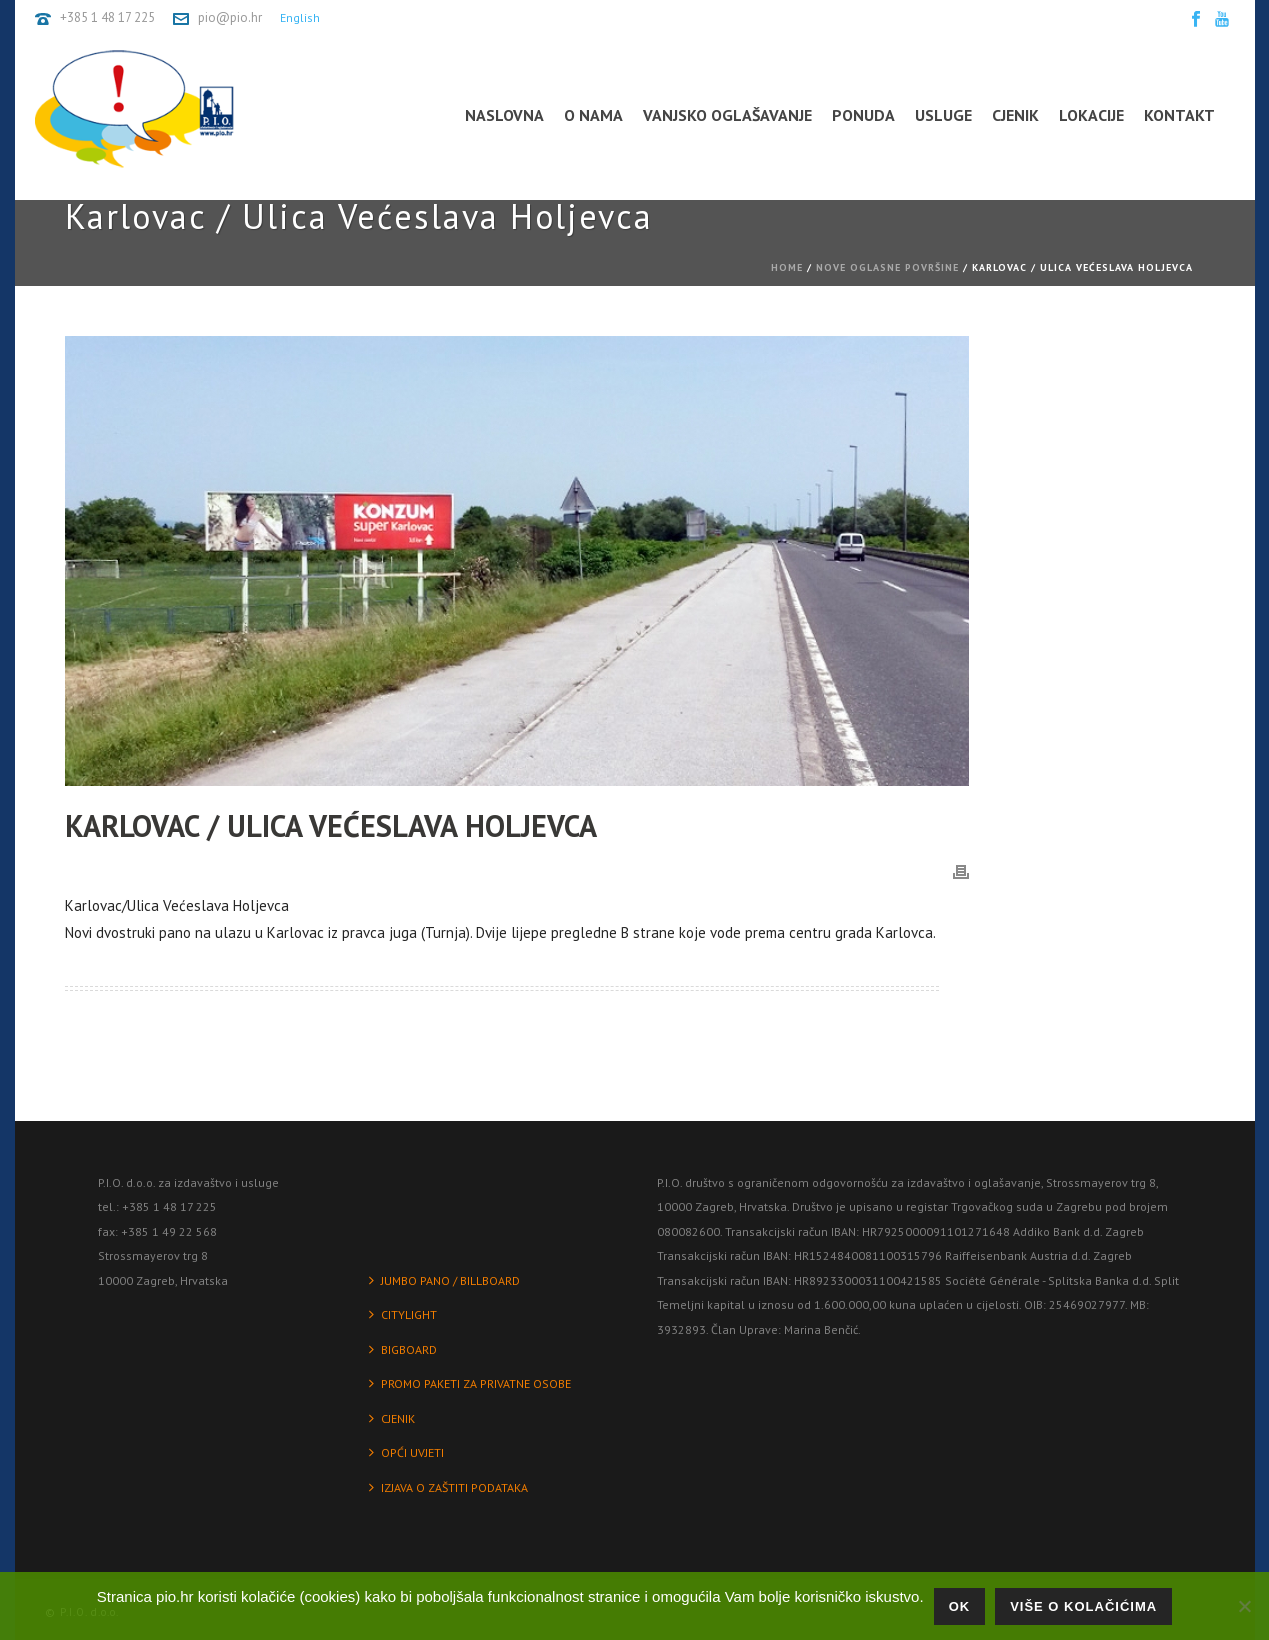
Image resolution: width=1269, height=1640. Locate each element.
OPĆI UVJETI (406, 1452)
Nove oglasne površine (887, 267)
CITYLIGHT (403, 1314)
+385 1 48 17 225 (107, 17)
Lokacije (1091, 115)
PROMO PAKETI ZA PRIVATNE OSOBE (470, 1383)
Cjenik (1015, 115)
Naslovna (504, 115)
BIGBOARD (403, 1349)
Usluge (943, 115)
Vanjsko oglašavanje (727, 115)
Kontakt (1179, 115)
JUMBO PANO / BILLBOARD (444, 1280)
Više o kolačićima (1083, 1606)
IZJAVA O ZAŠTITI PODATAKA (448, 1487)
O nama (593, 115)
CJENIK (392, 1418)
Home (787, 267)
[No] (1244, 1606)
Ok (960, 1606)
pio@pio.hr (230, 17)
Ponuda (863, 115)
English (300, 17)
